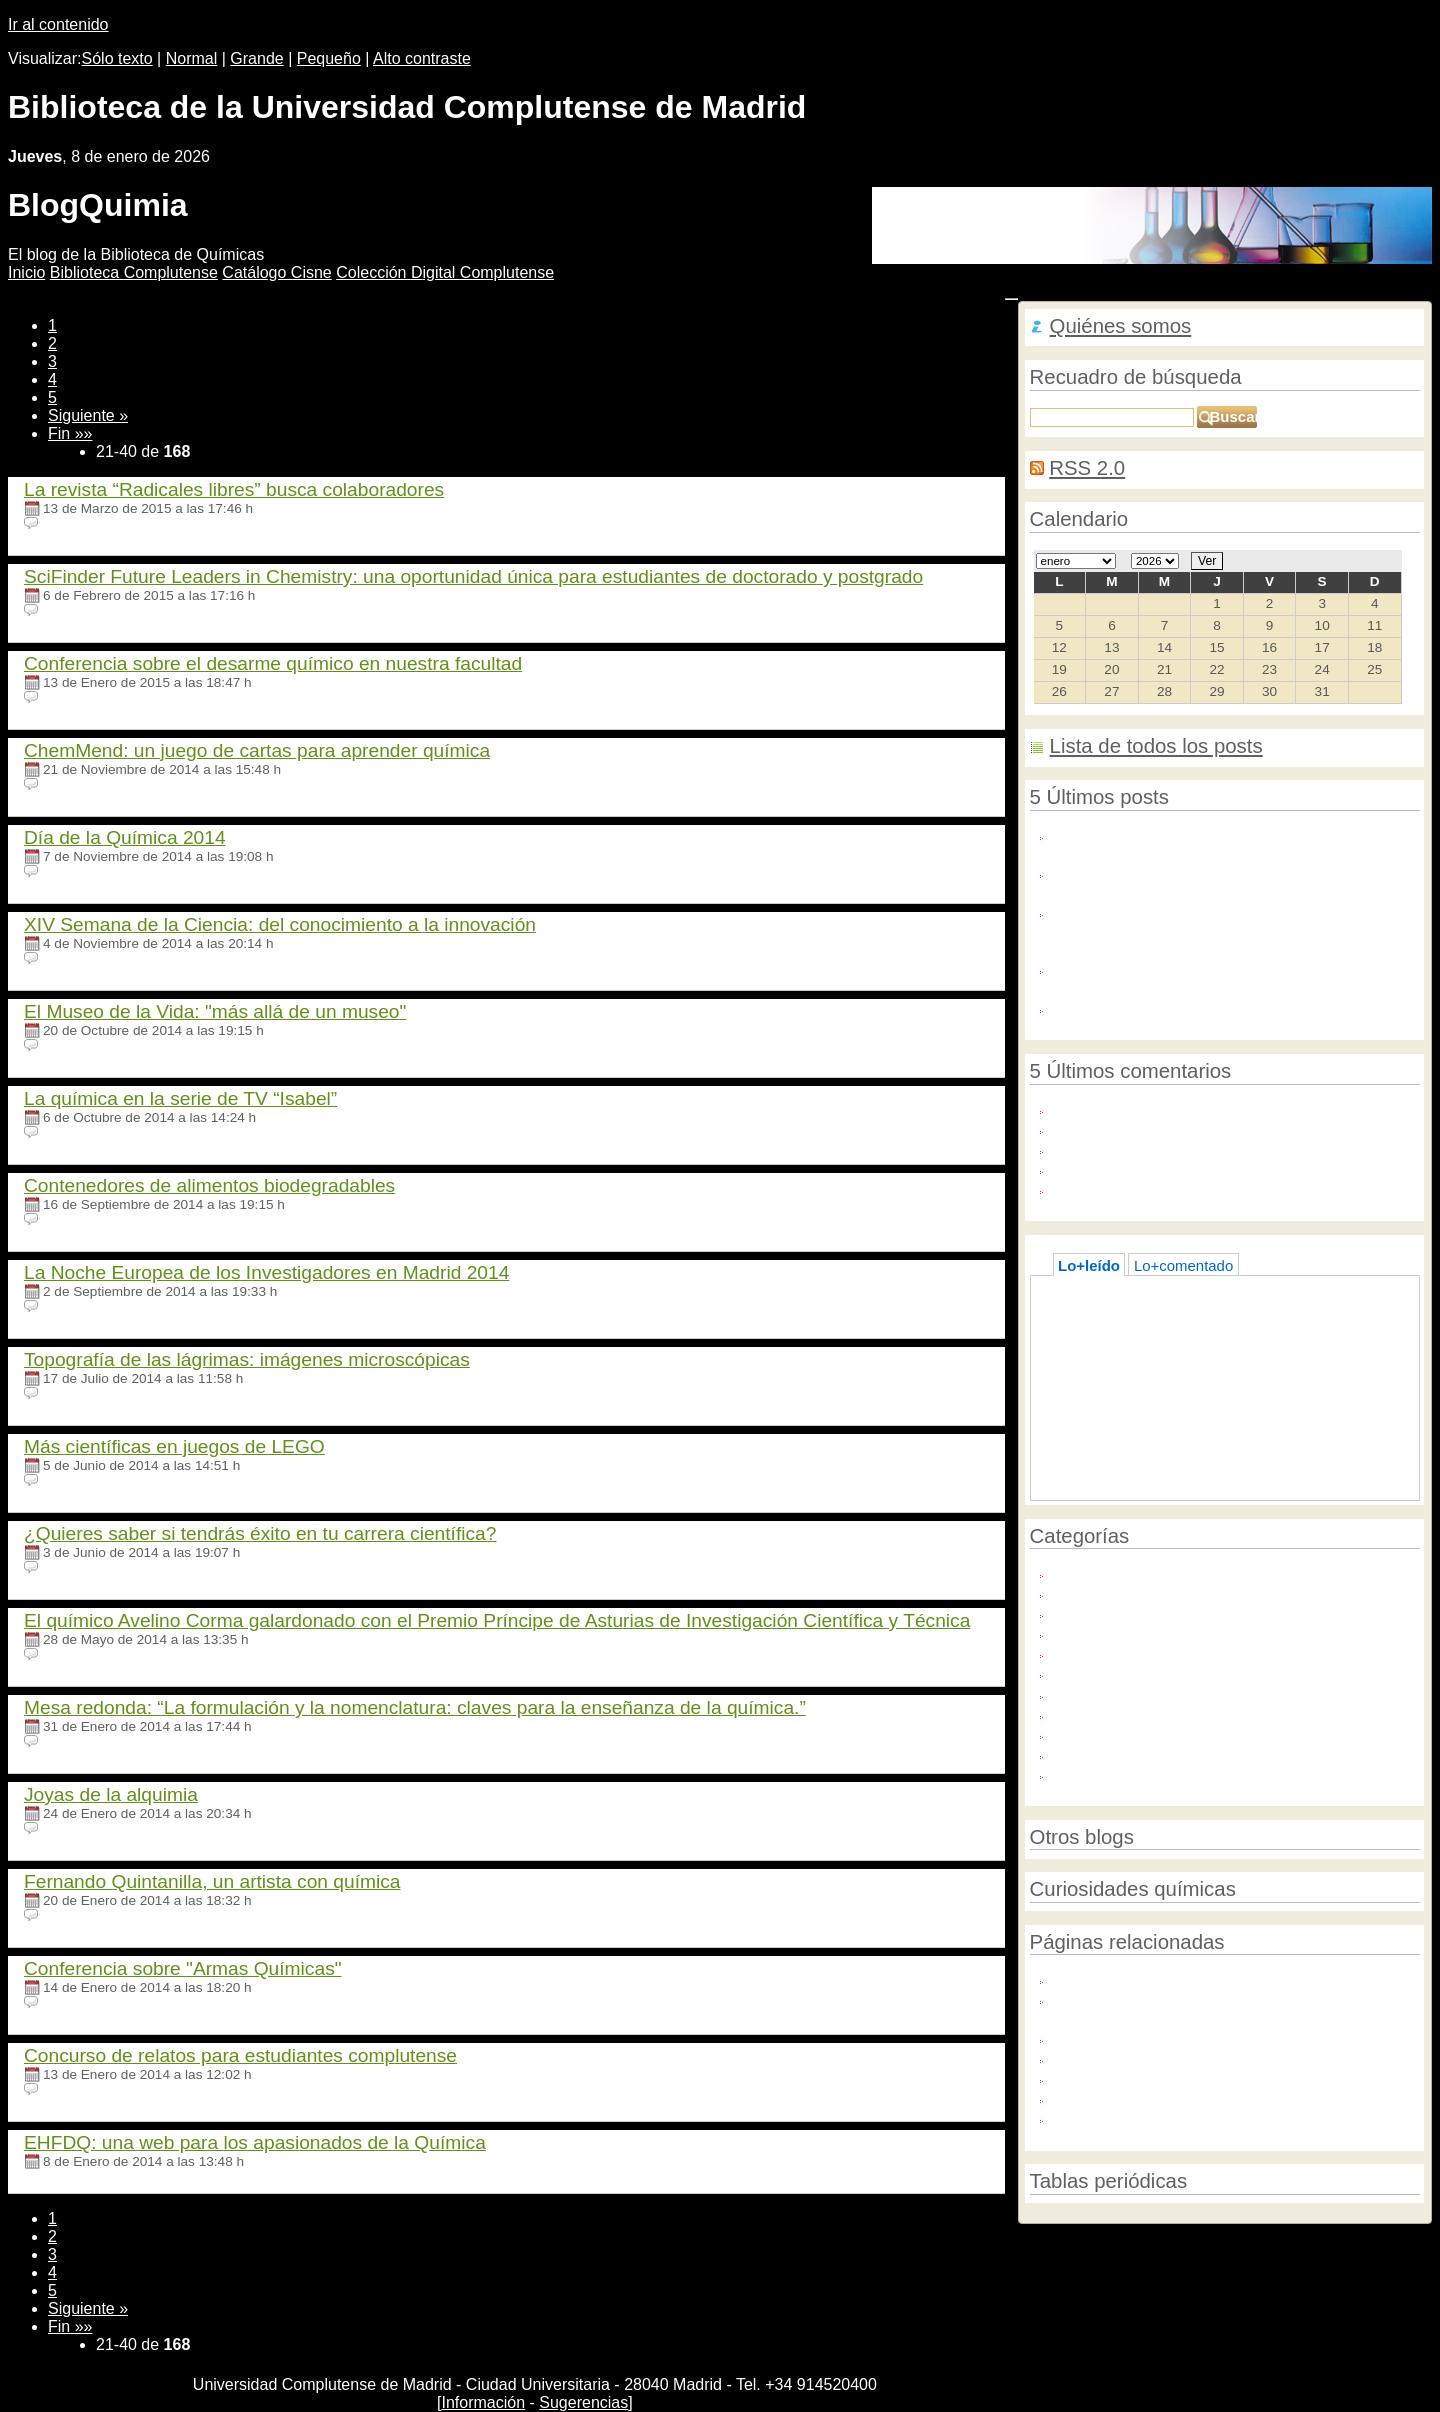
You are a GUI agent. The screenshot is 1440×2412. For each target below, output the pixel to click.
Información (483, 2402)
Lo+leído (1089, 1265)
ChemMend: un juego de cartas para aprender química (257, 750)
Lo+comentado (1183, 1265)
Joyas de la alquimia (111, 1794)
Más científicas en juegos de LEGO (174, 1446)
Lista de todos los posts (1156, 746)
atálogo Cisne (276, 272)
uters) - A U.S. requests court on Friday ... (1190, 1128)
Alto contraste (422, 58)
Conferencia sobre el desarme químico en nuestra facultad (273, 663)
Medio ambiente (1106, 1592)
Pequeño (329, 58)
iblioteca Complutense (134, 272)
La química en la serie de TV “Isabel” (180, 1098)
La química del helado (1141, 1334)
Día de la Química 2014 (125, 837)
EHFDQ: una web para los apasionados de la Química (255, 2142)
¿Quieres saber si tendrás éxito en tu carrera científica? (260, 1533)
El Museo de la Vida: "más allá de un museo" (215, 1011)
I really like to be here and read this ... (1177, 1188)
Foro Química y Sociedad (1137, 1978)
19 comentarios (89, 1306)
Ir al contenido (58, 24)
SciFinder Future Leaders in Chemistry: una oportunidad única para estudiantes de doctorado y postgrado (473, 576)
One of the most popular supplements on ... (1196, 1148)
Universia (1084, 2097)
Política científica (1109, 1612)
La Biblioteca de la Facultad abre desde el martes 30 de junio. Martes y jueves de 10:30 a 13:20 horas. (1227, 978)
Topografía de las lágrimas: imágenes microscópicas (247, 1359)
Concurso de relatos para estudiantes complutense (240, 2055)
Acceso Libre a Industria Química (1163, 1007)
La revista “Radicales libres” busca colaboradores (234, 489)
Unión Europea (1103, 1773)
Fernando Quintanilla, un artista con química (212, 1881)
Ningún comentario (100, 523)
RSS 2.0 (1087, 468)
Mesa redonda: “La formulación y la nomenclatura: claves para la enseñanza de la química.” (415, 1707)
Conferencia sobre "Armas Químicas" (183, 1968)
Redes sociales (1103, 1713)
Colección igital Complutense (445, 272)
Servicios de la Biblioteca (1136, 1733)
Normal (192, 58)
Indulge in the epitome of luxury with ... (1180, 1108)
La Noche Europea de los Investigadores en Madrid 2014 (266, 1272)
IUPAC (1075, 2077)
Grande (256, 58)
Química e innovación (1125, 1652)
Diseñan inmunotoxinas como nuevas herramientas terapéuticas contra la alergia (1223, 882)
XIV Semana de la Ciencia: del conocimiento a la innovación (280, 924)
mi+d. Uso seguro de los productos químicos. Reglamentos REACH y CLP (1203, 2008)
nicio (26, 272)
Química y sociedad (1118, 1672)
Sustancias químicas (1121, 1753)
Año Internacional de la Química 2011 (1178, 1572)
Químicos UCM (1103, 1693)
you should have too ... (1128, 1168)
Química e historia (1113, 1632)
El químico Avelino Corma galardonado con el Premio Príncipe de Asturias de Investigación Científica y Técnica (497, 1620)
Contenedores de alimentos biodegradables (209, 1185)
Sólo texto (117, 58)
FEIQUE (1081, 2057)
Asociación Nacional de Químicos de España (1202, 2037)
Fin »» (70, 433)
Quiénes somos (1121, 326)
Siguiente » (88, 415)
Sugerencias (583, 2402)
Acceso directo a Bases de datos (1177, 1314)
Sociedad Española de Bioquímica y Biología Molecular (1236, 2117)
